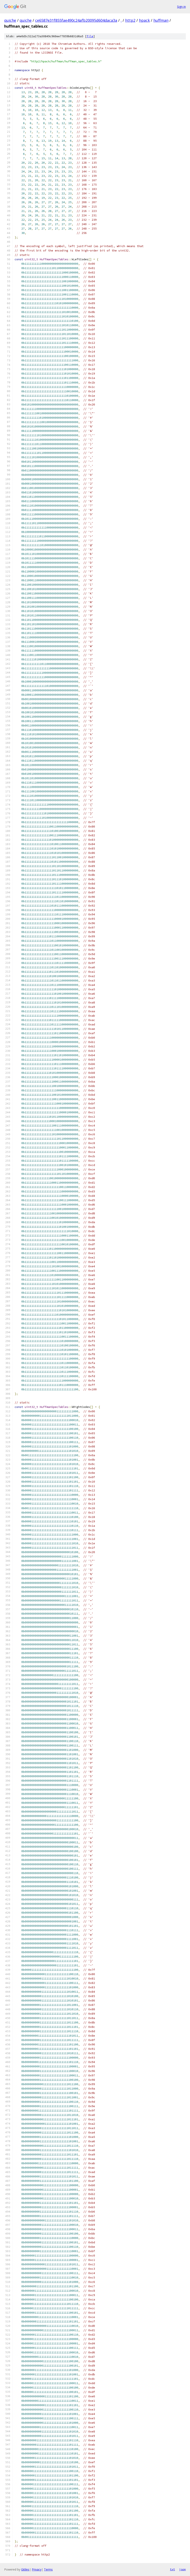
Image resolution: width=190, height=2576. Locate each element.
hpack (144, 20)
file (90, 36)
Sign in (181, 7)
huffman (160, 20)
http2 (130, 20)
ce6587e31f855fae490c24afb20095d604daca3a (76, 20)
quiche (10, 20)
